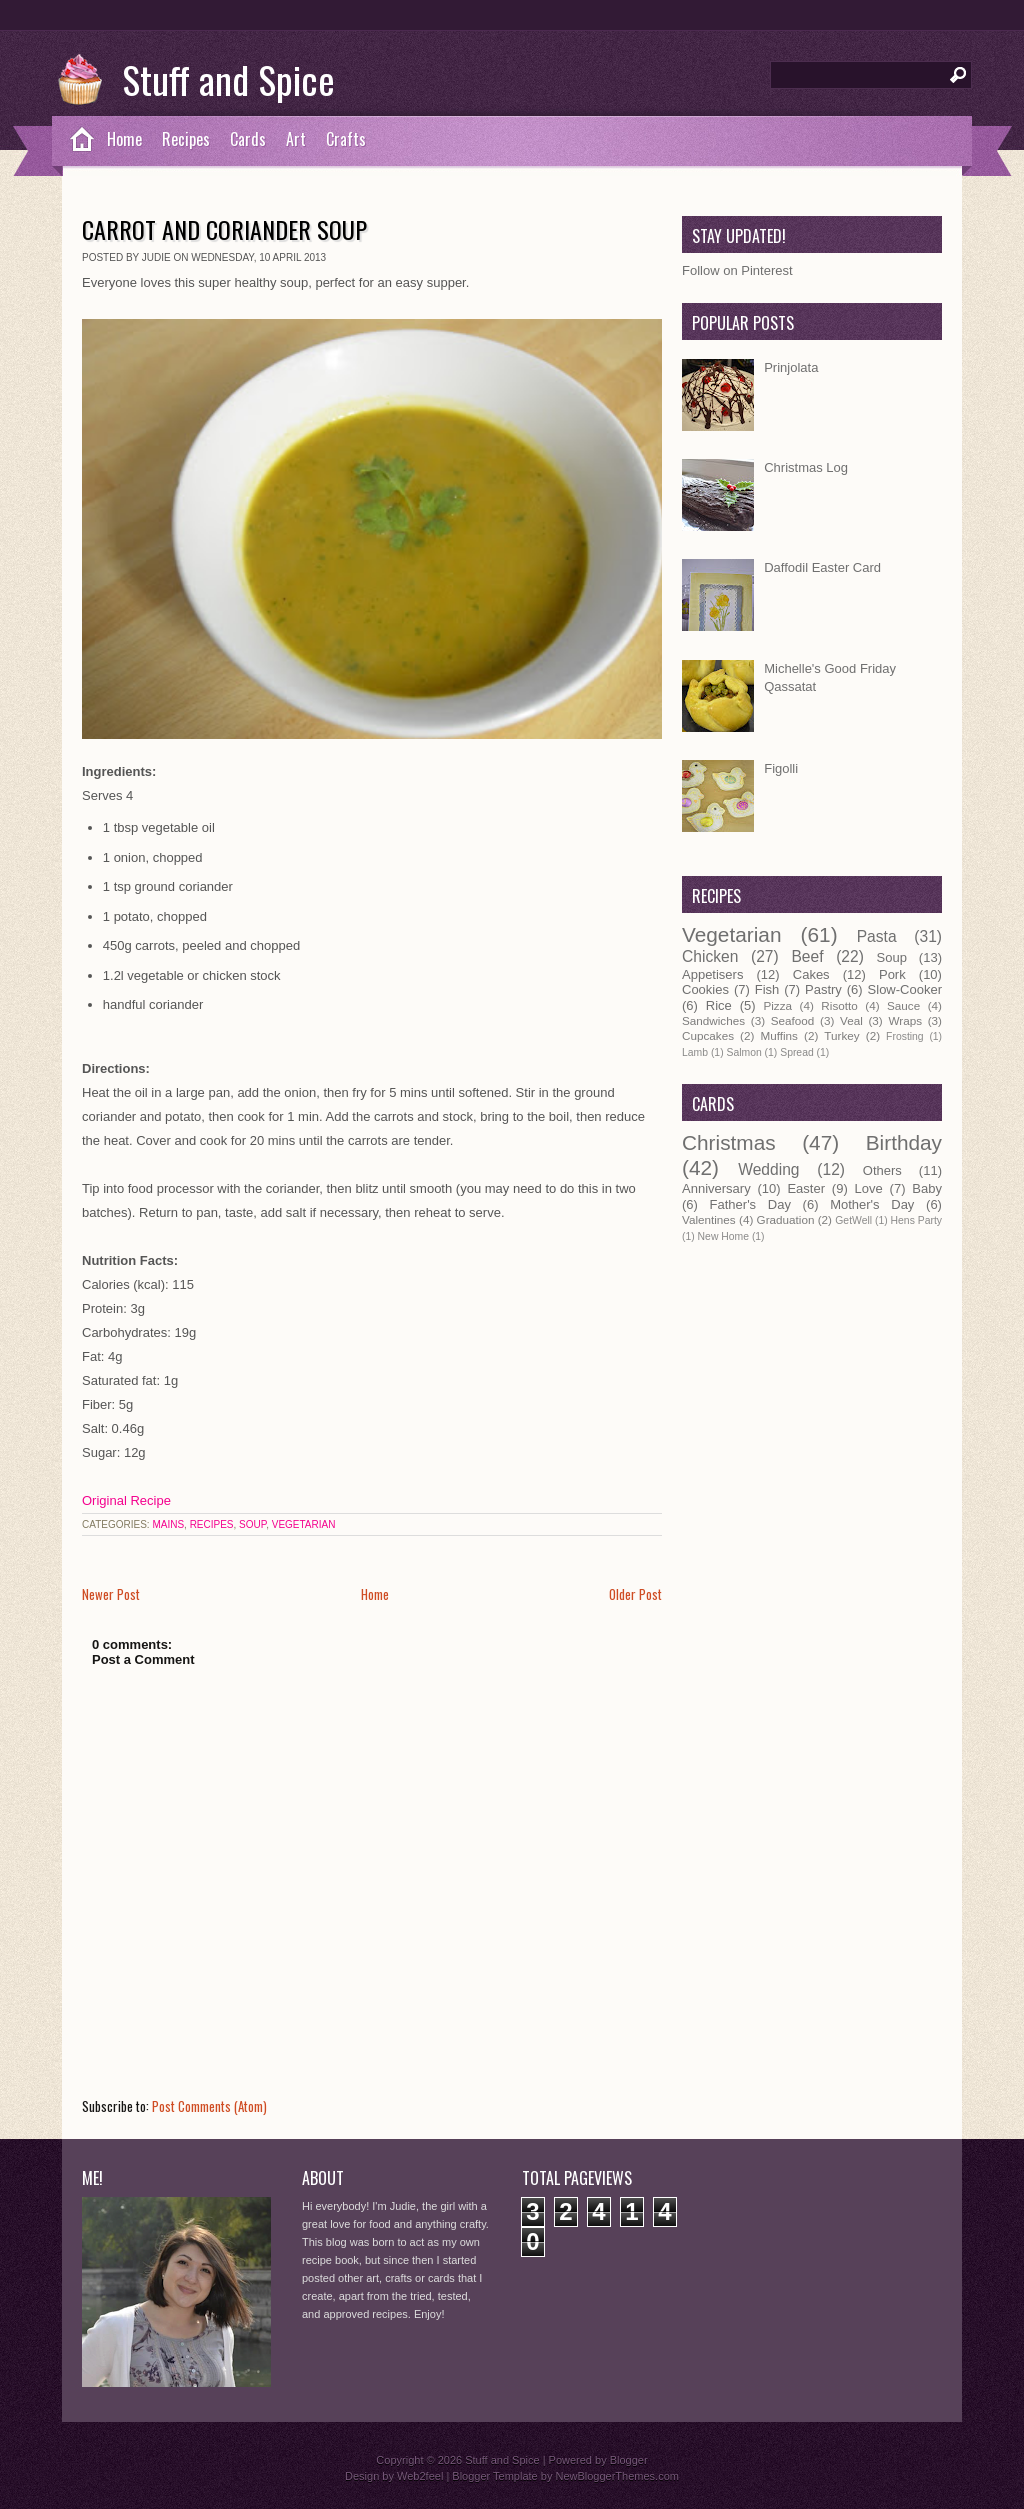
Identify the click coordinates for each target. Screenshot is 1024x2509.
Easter (806, 1188)
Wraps (905, 1020)
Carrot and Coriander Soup (224, 229)
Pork (892, 974)
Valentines (709, 1219)
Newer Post (111, 1594)
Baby (927, 1188)
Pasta (877, 936)
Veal (851, 1020)
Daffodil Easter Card (822, 567)
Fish (767, 989)
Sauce (903, 1005)
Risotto (839, 1005)
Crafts (346, 139)
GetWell (853, 1220)
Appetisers (712, 974)
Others (882, 1170)
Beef (807, 956)
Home (124, 139)
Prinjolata (791, 367)
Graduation (786, 1219)
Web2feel (420, 2476)
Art (296, 139)
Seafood (793, 1020)
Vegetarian (304, 1524)
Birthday (904, 1142)
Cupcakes (708, 1035)
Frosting (905, 1036)
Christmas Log (806, 467)
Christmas (729, 1142)
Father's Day (750, 1204)
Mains (168, 1524)
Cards (248, 139)
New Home (723, 1236)
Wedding (768, 1169)
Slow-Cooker (905, 989)
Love (869, 1188)
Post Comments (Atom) (209, 2106)
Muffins (778, 1035)
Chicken (710, 956)
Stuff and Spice (228, 79)
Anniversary (716, 1188)
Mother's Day (872, 1204)
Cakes (811, 974)
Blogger (629, 2460)
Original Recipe (126, 1500)
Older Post (635, 1594)
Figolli (781, 768)
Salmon (743, 1052)
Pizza (777, 1005)
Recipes (186, 139)
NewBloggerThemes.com (617, 2476)
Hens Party (916, 1220)
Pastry (823, 989)
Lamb (695, 1052)
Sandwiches (713, 1020)
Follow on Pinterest (737, 270)
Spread (797, 1052)
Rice (719, 1005)
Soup (252, 1524)
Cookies (705, 989)
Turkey (841, 1035)
